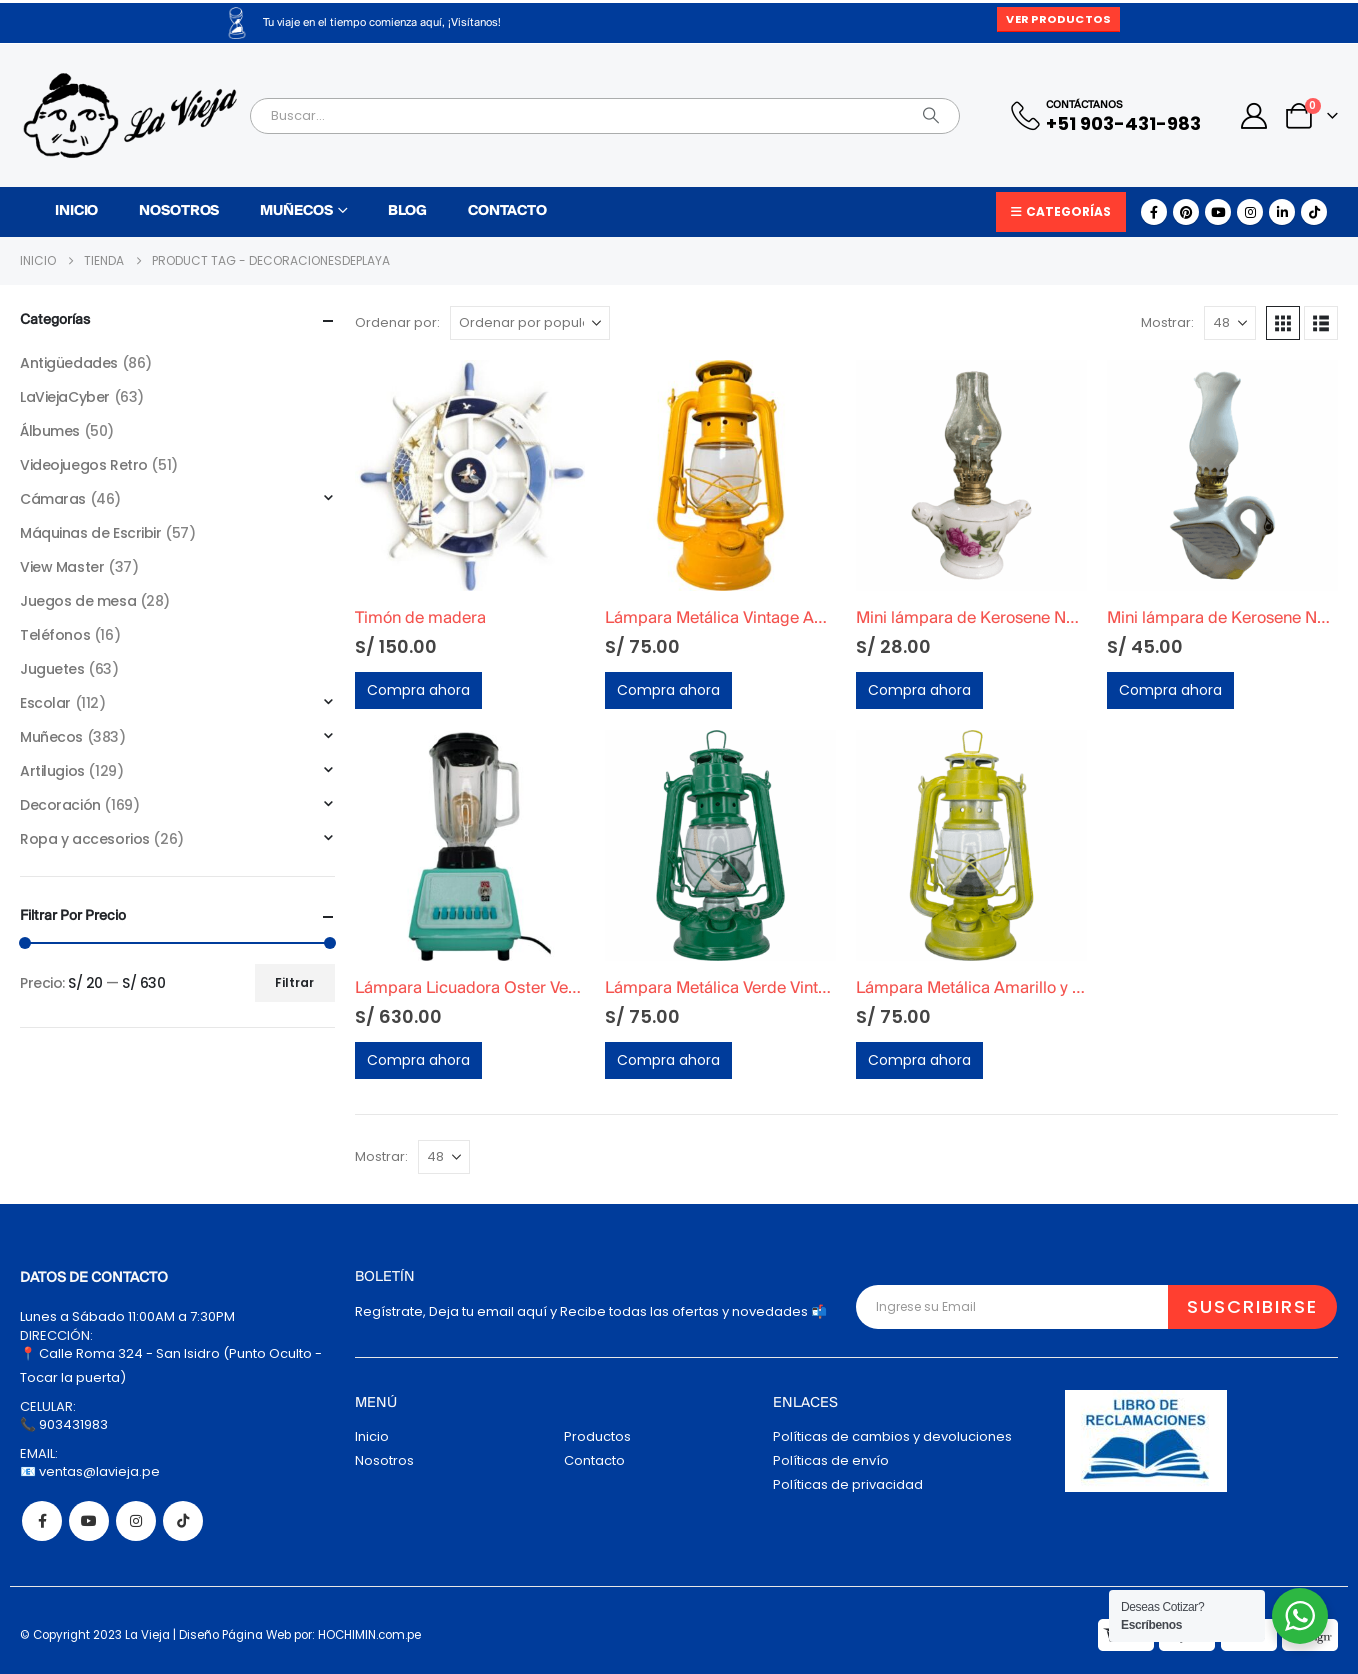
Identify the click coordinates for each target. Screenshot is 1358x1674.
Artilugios (52, 771)
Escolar (45, 703)
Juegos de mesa (78, 601)
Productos (597, 1436)
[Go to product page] (470, 475)
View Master (62, 567)
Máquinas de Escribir (91, 533)
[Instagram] (1250, 212)
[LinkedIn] (1282, 212)
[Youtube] (1218, 212)
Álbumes (50, 431)
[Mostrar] (1230, 323)
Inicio (76, 211)
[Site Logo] (130, 115)
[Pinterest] (1186, 212)
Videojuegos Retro (84, 465)
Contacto (507, 211)
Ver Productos (1058, 19)
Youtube (89, 1521)
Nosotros (179, 211)
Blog (407, 211)
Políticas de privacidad (848, 1484)
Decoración (60, 805)
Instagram (136, 1521)
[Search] (931, 116)
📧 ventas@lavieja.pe (90, 1471)
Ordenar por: (397, 322)
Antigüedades (69, 363)
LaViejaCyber (65, 397)
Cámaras (53, 499)
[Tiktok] (1314, 212)
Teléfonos (55, 635)
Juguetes (52, 669)
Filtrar (294, 982)
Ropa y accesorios (85, 839)
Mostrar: (1167, 322)
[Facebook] (1154, 212)
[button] (1283, 323)
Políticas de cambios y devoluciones (892, 1436)
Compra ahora (418, 690)
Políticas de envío (831, 1460)
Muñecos (296, 211)
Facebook (42, 1521)
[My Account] (1254, 116)
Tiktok (183, 1521)
